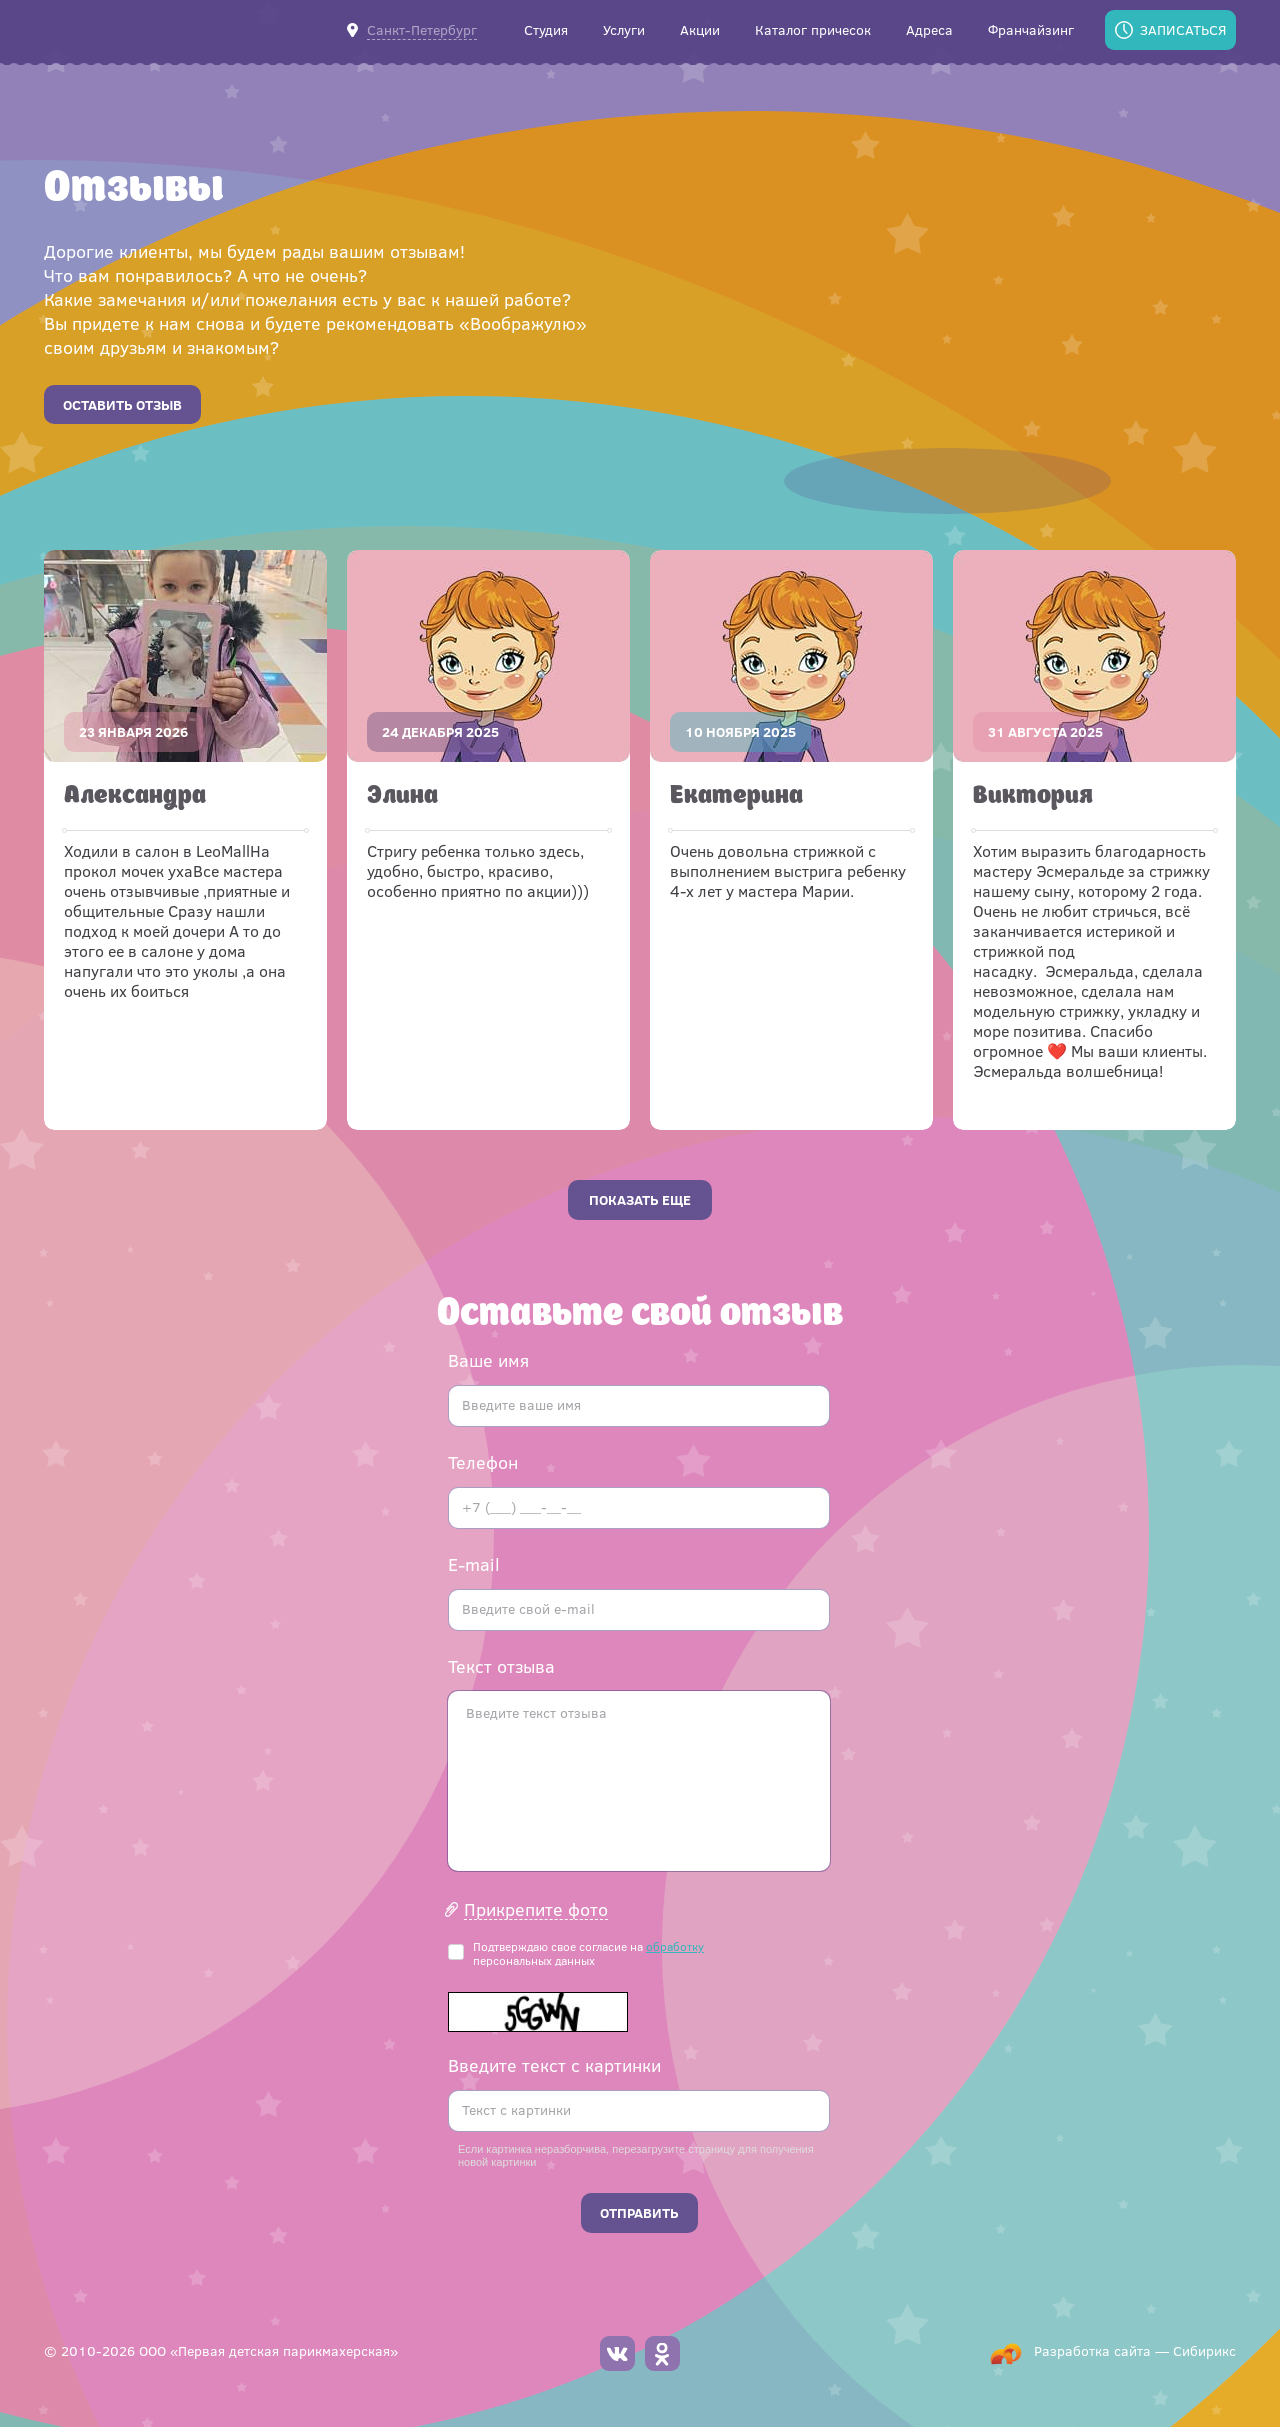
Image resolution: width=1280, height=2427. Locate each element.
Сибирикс (1204, 2350)
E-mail (474, 1564)
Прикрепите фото (536, 1909)
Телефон (483, 1462)
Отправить (639, 2212)
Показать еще (640, 1199)
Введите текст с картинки (554, 2065)
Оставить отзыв (122, 404)
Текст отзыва (501, 1666)
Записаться (1183, 29)
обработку (675, 1946)
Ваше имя (488, 1360)
